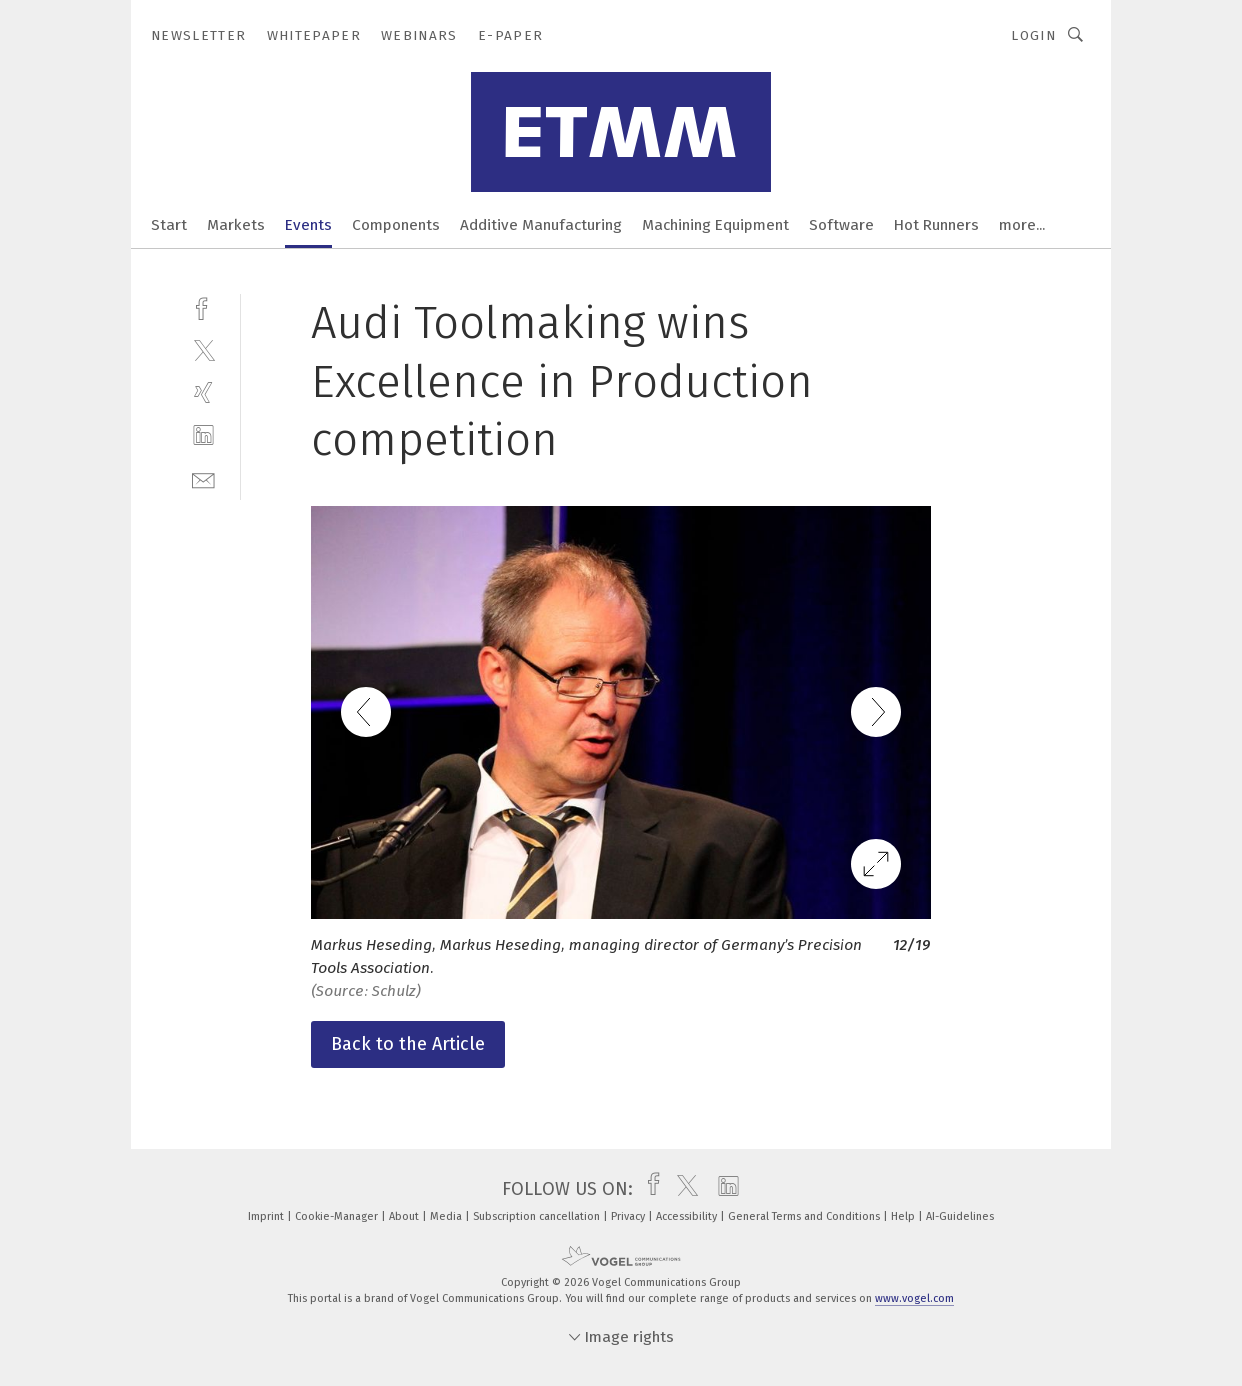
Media (447, 1216)
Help (904, 1216)
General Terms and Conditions (805, 1216)
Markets (236, 225)
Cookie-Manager (338, 1216)
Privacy (629, 1216)
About (405, 1216)
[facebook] (203, 306)
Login (1033, 35)
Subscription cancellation (538, 1216)
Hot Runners (936, 225)
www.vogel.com (914, 1298)
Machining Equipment (715, 225)
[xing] (203, 392)
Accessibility (688, 1216)
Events (308, 225)
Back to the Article (408, 1044)
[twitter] (203, 349)
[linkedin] (203, 435)
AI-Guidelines (960, 1216)
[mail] (203, 478)
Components (396, 225)
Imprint (267, 1216)
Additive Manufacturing (541, 225)
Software (841, 225)
